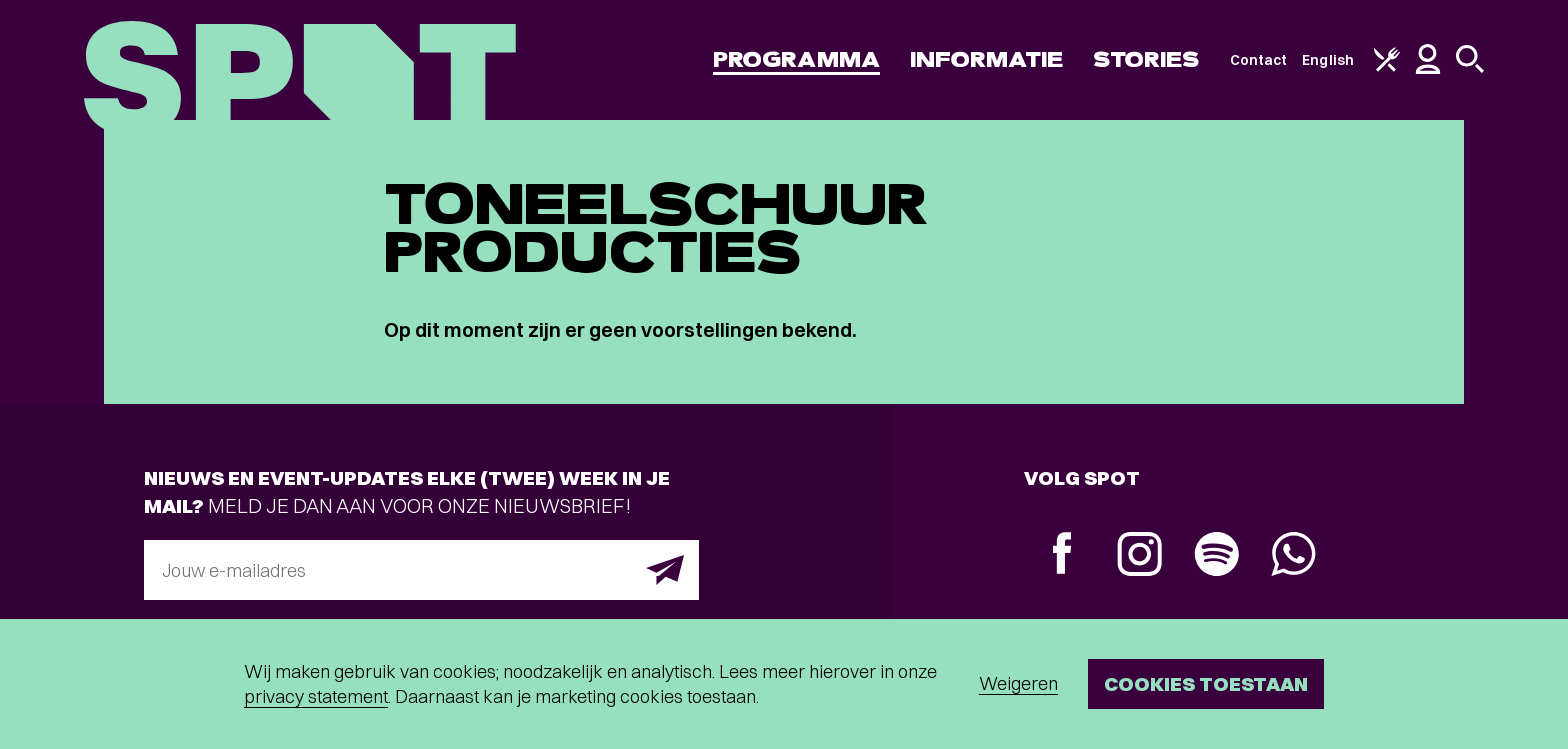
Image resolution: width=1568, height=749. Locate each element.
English (1328, 60)
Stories (1146, 59)
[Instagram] (1139, 556)
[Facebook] (1062, 555)
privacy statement (316, 696)
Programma (796, 59)
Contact (1259, 60)
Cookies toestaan (1206, 683)
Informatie (986, 59)
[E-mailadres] (421, 570)
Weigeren (1018, 683)
